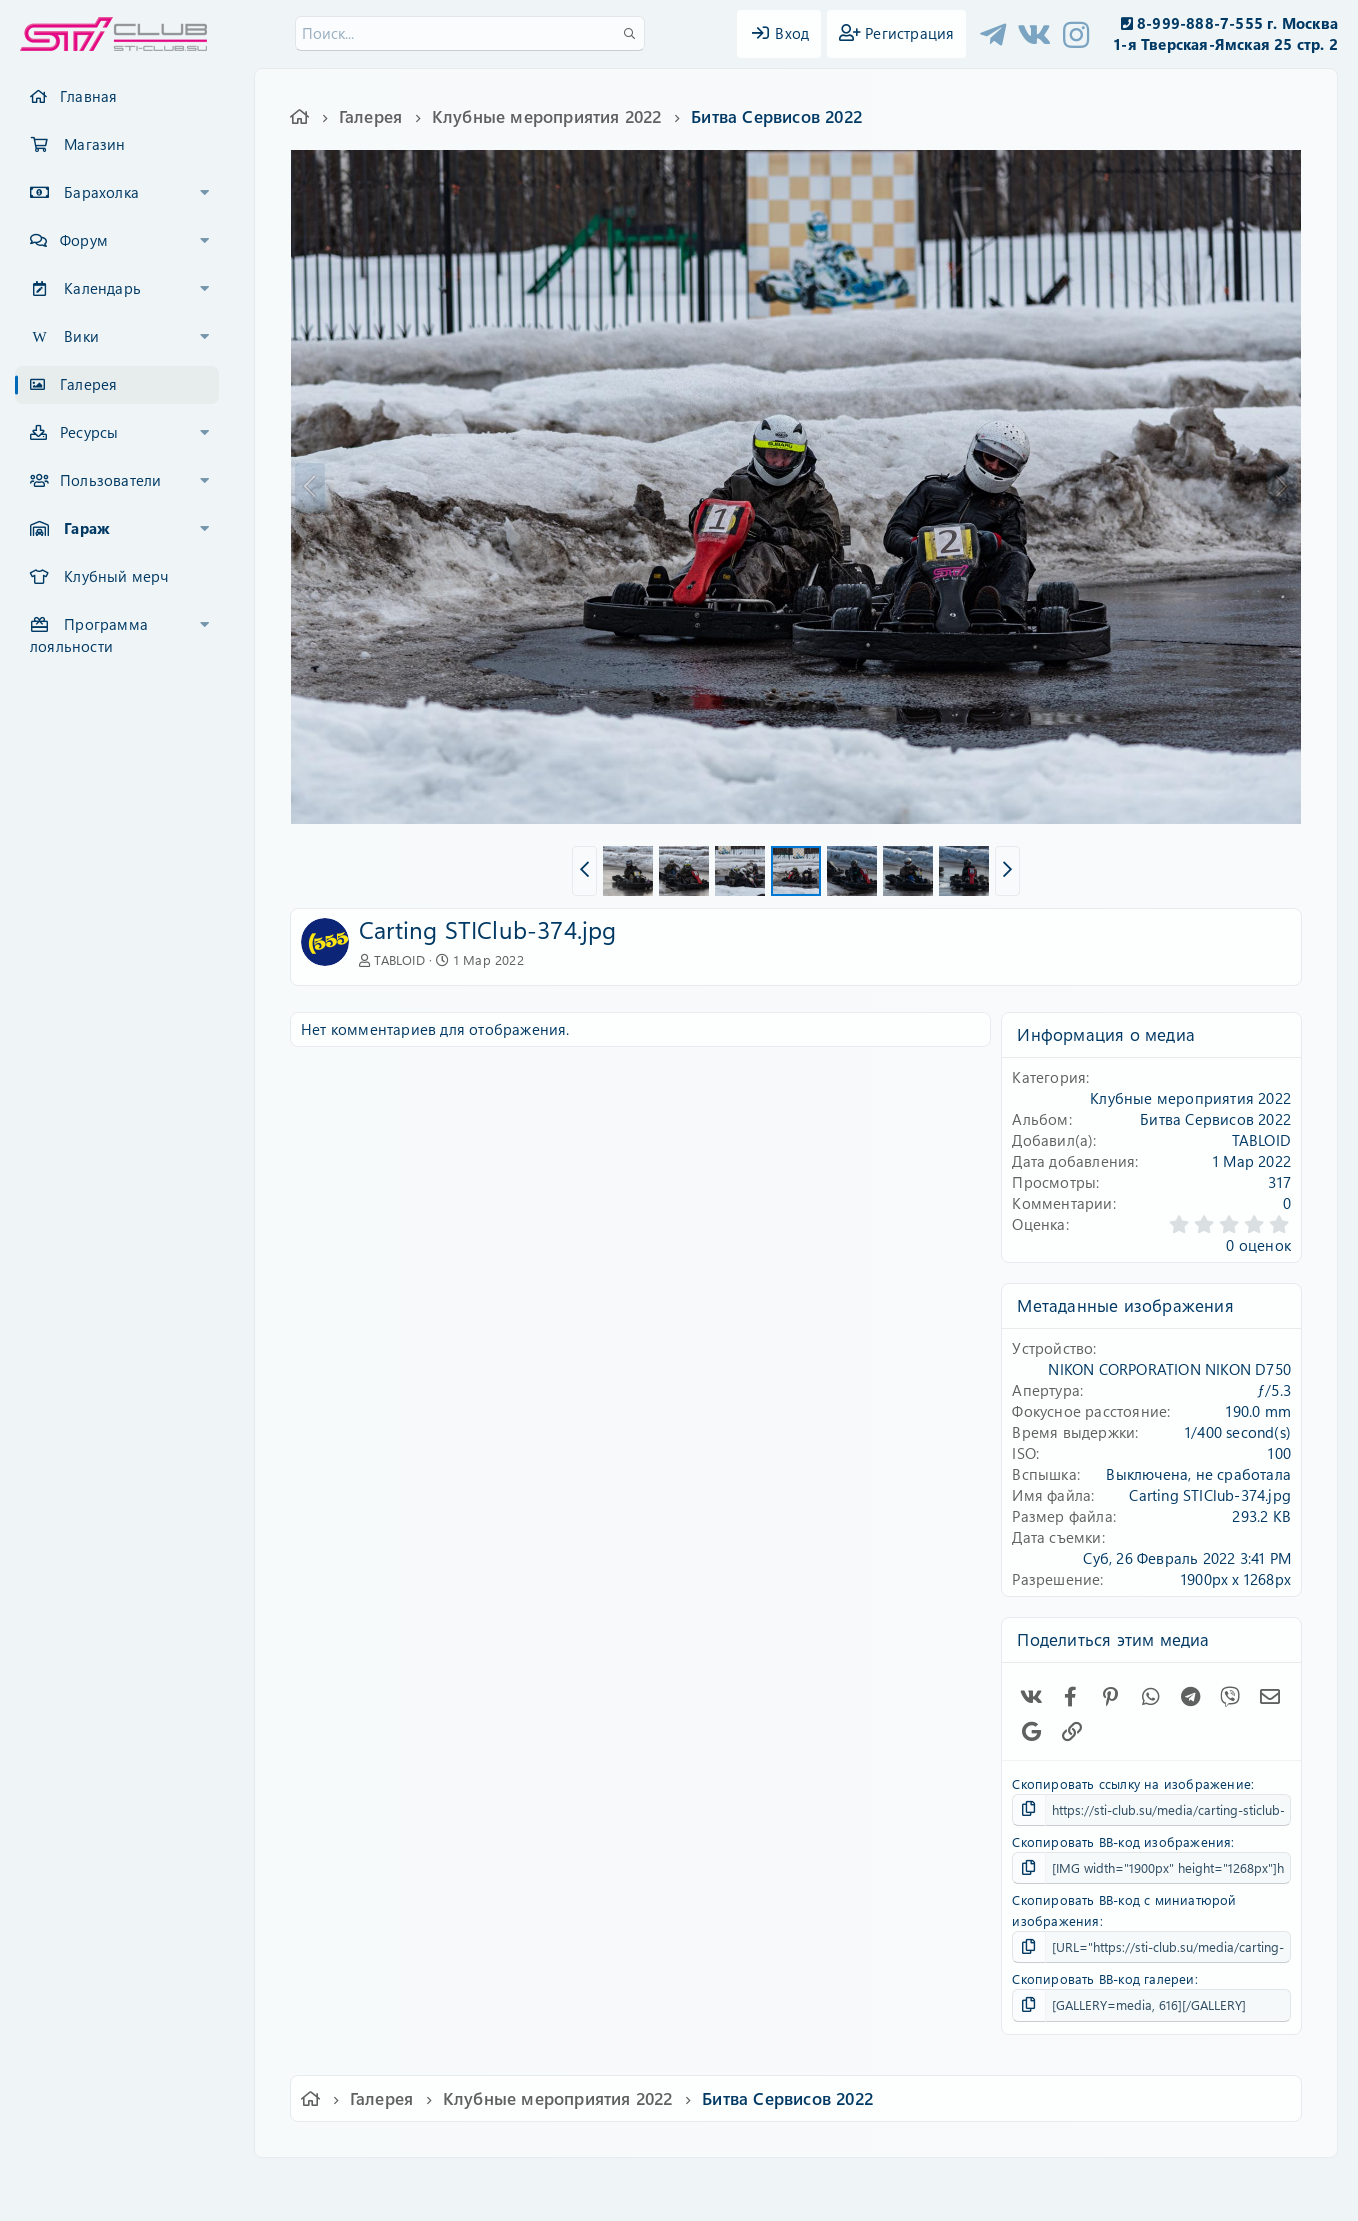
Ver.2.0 (292, 2186)
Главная (88, 96)
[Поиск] (470, 33)
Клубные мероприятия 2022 (1190, 1098)
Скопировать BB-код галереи (1103, 1978)
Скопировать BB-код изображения (1121, 1841)
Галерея (88, 384)
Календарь (102, 288)
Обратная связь (503, 2186)
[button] (205, 193)
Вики (81, 336)
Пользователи (110, 480)
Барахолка (101, 192)
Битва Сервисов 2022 (1215, 1119)
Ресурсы (89, 432)
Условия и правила (632, 2186)
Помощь (964, 2186)
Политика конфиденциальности (815, 2186)
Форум (84, 240)
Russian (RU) (386, 2186)
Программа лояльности (89, 635)
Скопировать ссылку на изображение (1131, 1783)
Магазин (94, 144)
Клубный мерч (116, 576)
